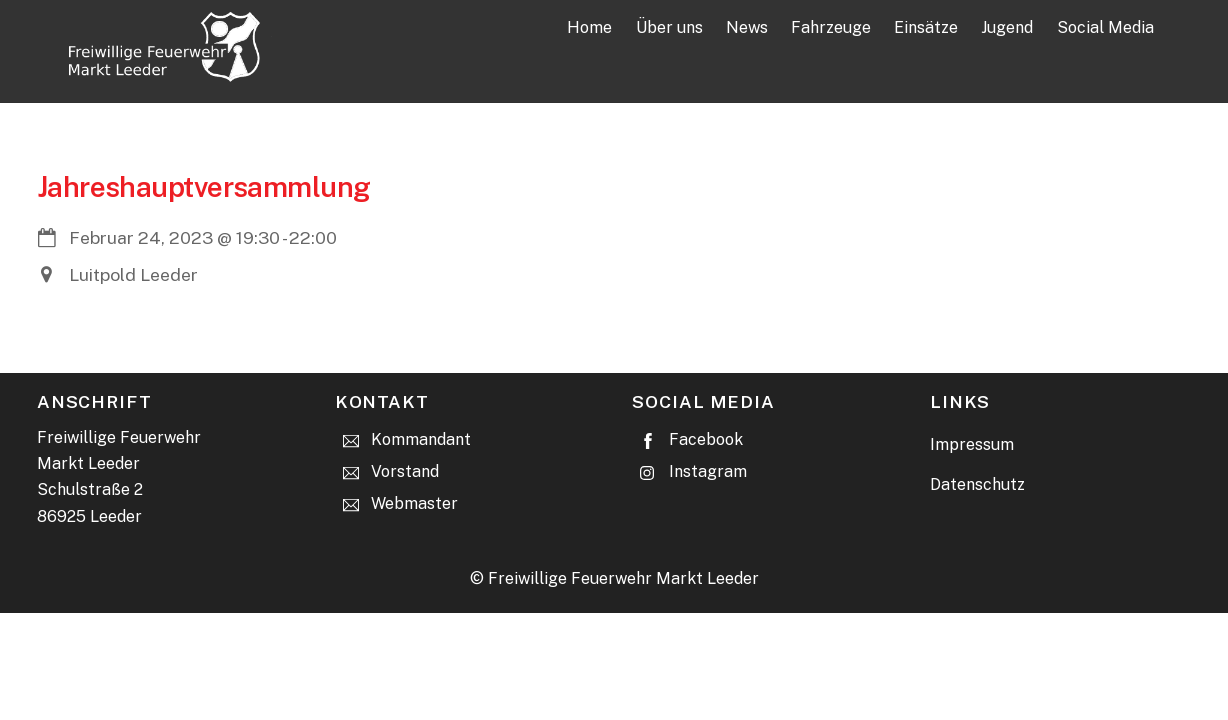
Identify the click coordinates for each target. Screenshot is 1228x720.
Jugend (1007, 27)
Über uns (669, 27)
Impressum (972, 444)
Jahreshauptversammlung (204, 186)
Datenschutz (977, 484)
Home (589, 27)
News (747, 27)
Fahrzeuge (831, 27)
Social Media (1105, 27)
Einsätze (926, 27)
